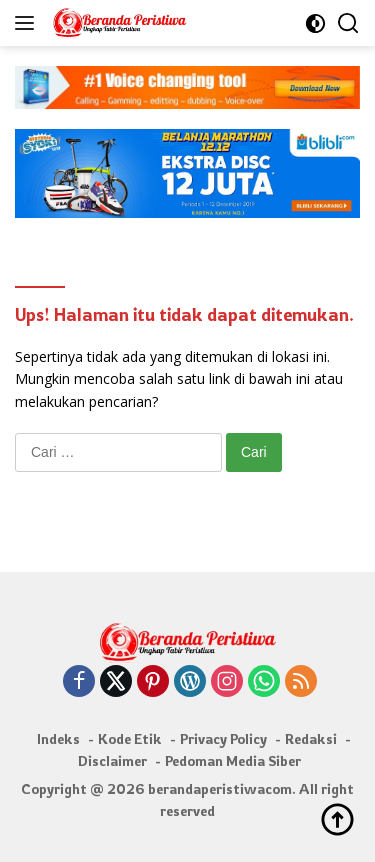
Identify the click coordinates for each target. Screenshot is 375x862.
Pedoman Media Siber (233, 760)
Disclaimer (112, 760)
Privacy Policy (223, 738)
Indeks (58, 738)
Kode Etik (130, 738)
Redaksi (311, 738)
